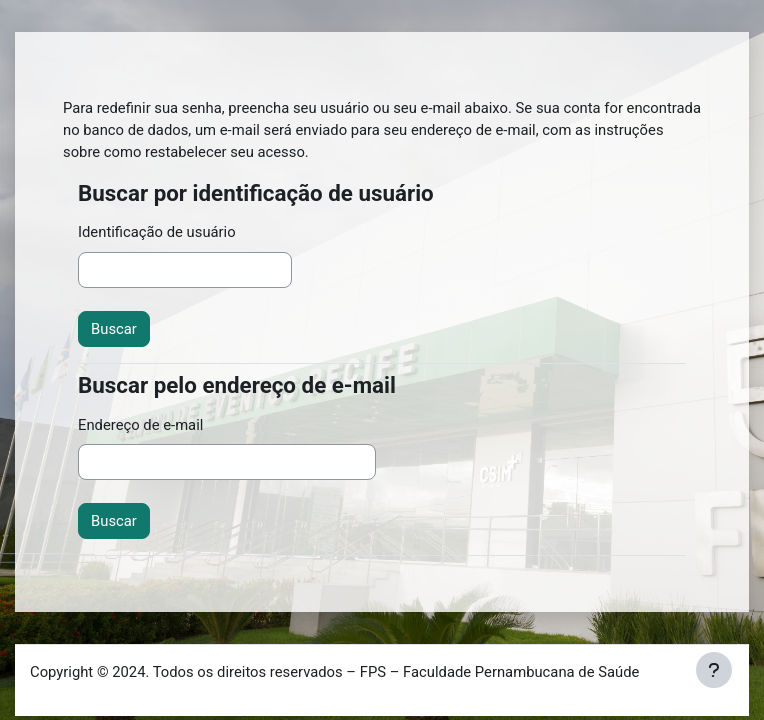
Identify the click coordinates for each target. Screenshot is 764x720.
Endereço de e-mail (140, 425)
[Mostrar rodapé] (714, 670)
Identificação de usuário (157, 232)
